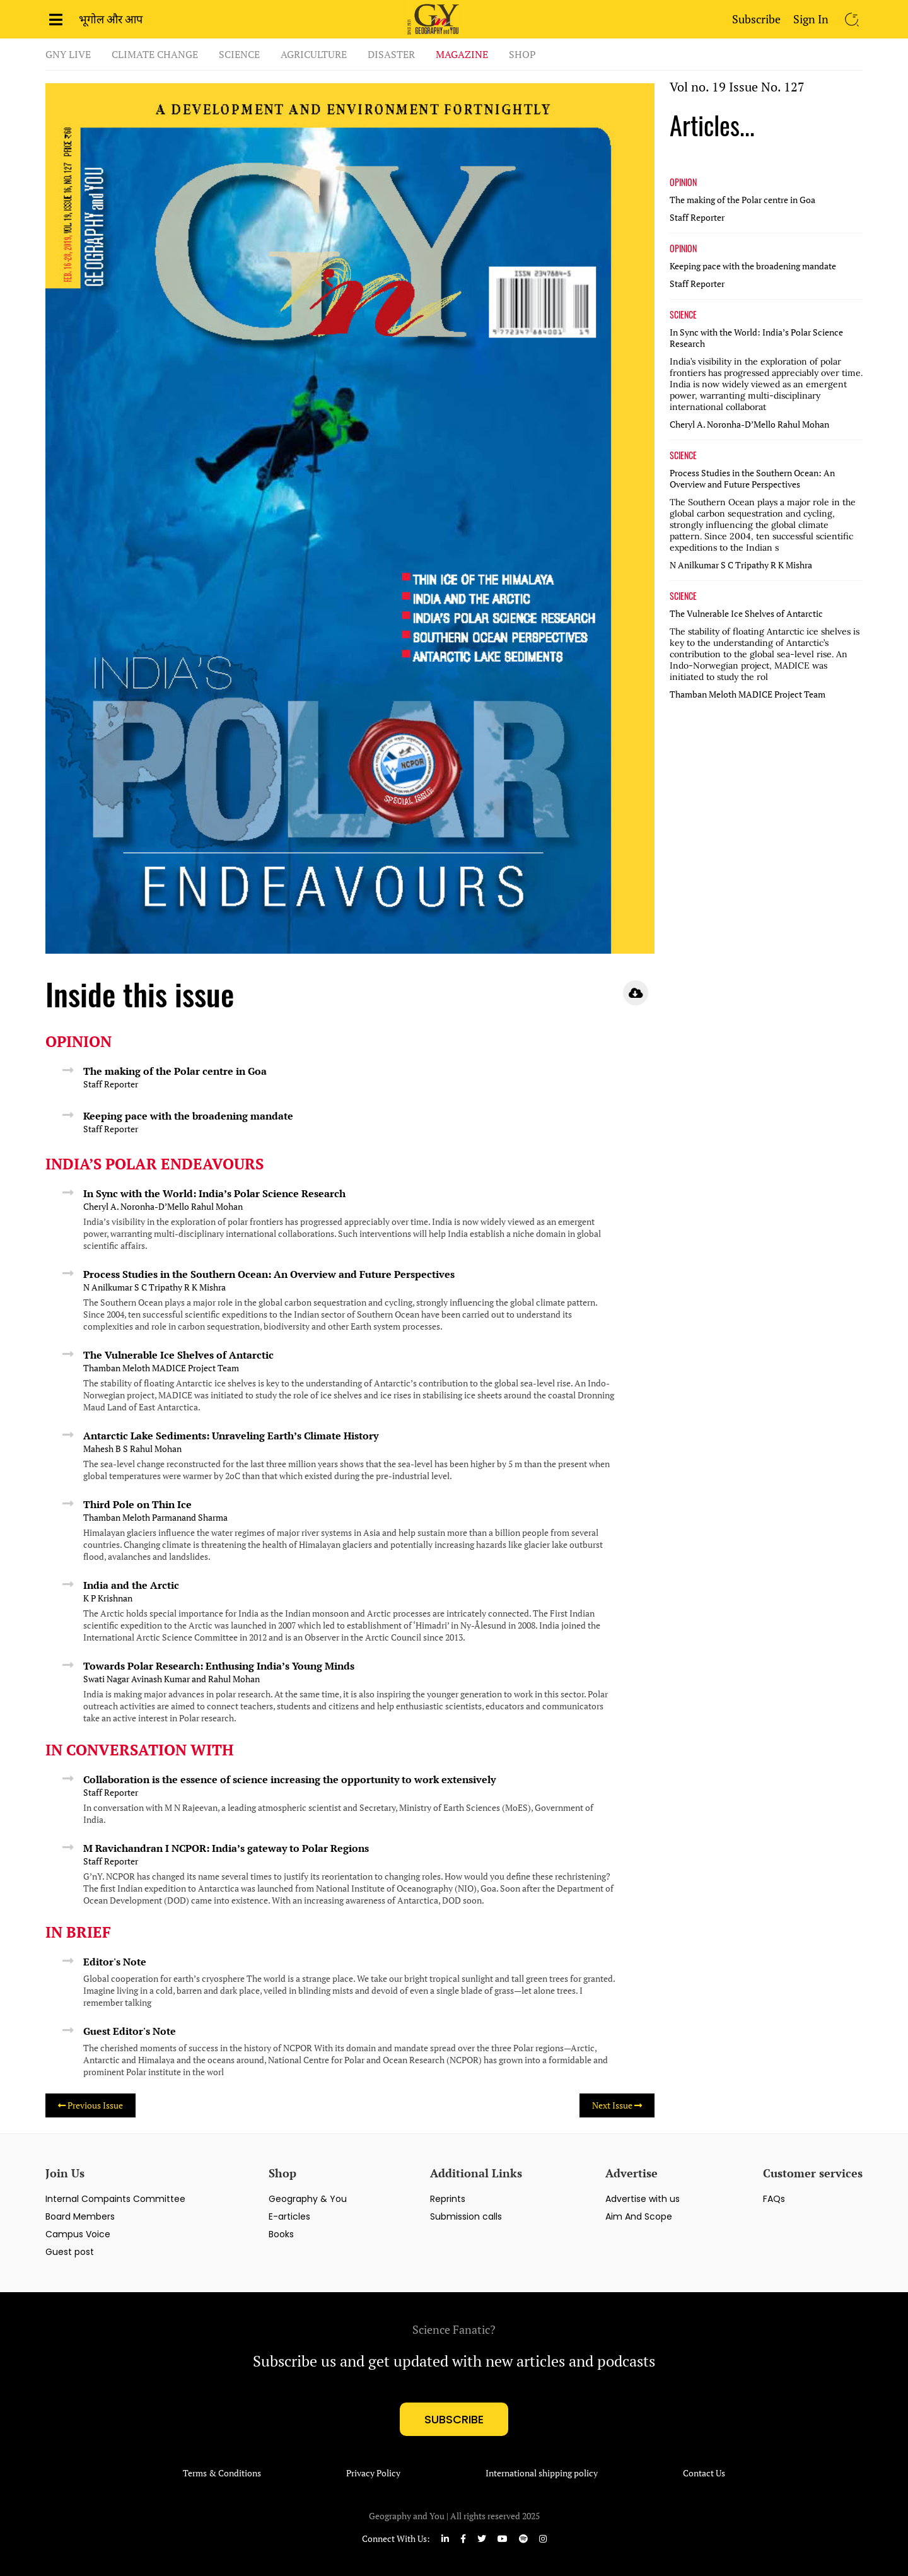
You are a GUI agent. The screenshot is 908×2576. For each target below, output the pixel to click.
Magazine (462, 54)
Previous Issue (90, 2105)
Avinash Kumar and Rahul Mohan (195, 1679)
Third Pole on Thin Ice (137, 1504)
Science (239, 54)
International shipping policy (542, 2473)
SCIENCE (683, 314)
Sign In (811, 19)
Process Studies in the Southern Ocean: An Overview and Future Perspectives (269, 1274)
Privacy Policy (373, 2473)
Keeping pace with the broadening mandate (188, 1116)
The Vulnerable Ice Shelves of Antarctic (178, 1355)
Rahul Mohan (217, 1206)
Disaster (391, 54)
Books (281, 2234)
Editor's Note (114, 1962)
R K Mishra (205, 1287)
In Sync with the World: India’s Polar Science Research (214, 1193)
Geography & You (308, 2198)
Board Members (80, 2216)
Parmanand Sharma (190, 1517)
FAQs (774, 2198)
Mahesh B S (105, 1449)
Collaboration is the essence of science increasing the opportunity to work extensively (289, 1779)
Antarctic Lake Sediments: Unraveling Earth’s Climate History (230, 1436)
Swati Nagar (106, 1679)
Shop (522, 54)
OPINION (683, 182)
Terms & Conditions (222, 2473)
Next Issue (617, 2105)
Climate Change (155, 54)
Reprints (447, 2198)
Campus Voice (77, 2234)
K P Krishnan (107, 1598)
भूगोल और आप (111, 19)
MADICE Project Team (195, 1368)
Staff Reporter (110, 1084)
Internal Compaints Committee (115, 2198)
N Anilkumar (107, 1287)
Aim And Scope (638, 2216)
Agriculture (314, 54)
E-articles (289, 2216)
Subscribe (756, 19)
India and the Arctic (131, 1585)
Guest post (69, 2251)
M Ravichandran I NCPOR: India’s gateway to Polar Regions (226, 1848)
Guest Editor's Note (129, 2031)
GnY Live (68, 54)
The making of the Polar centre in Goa (175, 1071)
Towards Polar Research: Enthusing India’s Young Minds (218, 1666)
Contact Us (704, 2473)
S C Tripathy (158, 1287)
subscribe (454, 2419)
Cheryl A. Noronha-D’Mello (136, 1206)
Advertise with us (642, 2198)
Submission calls (466, 2216)
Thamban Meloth (116, 1368)
